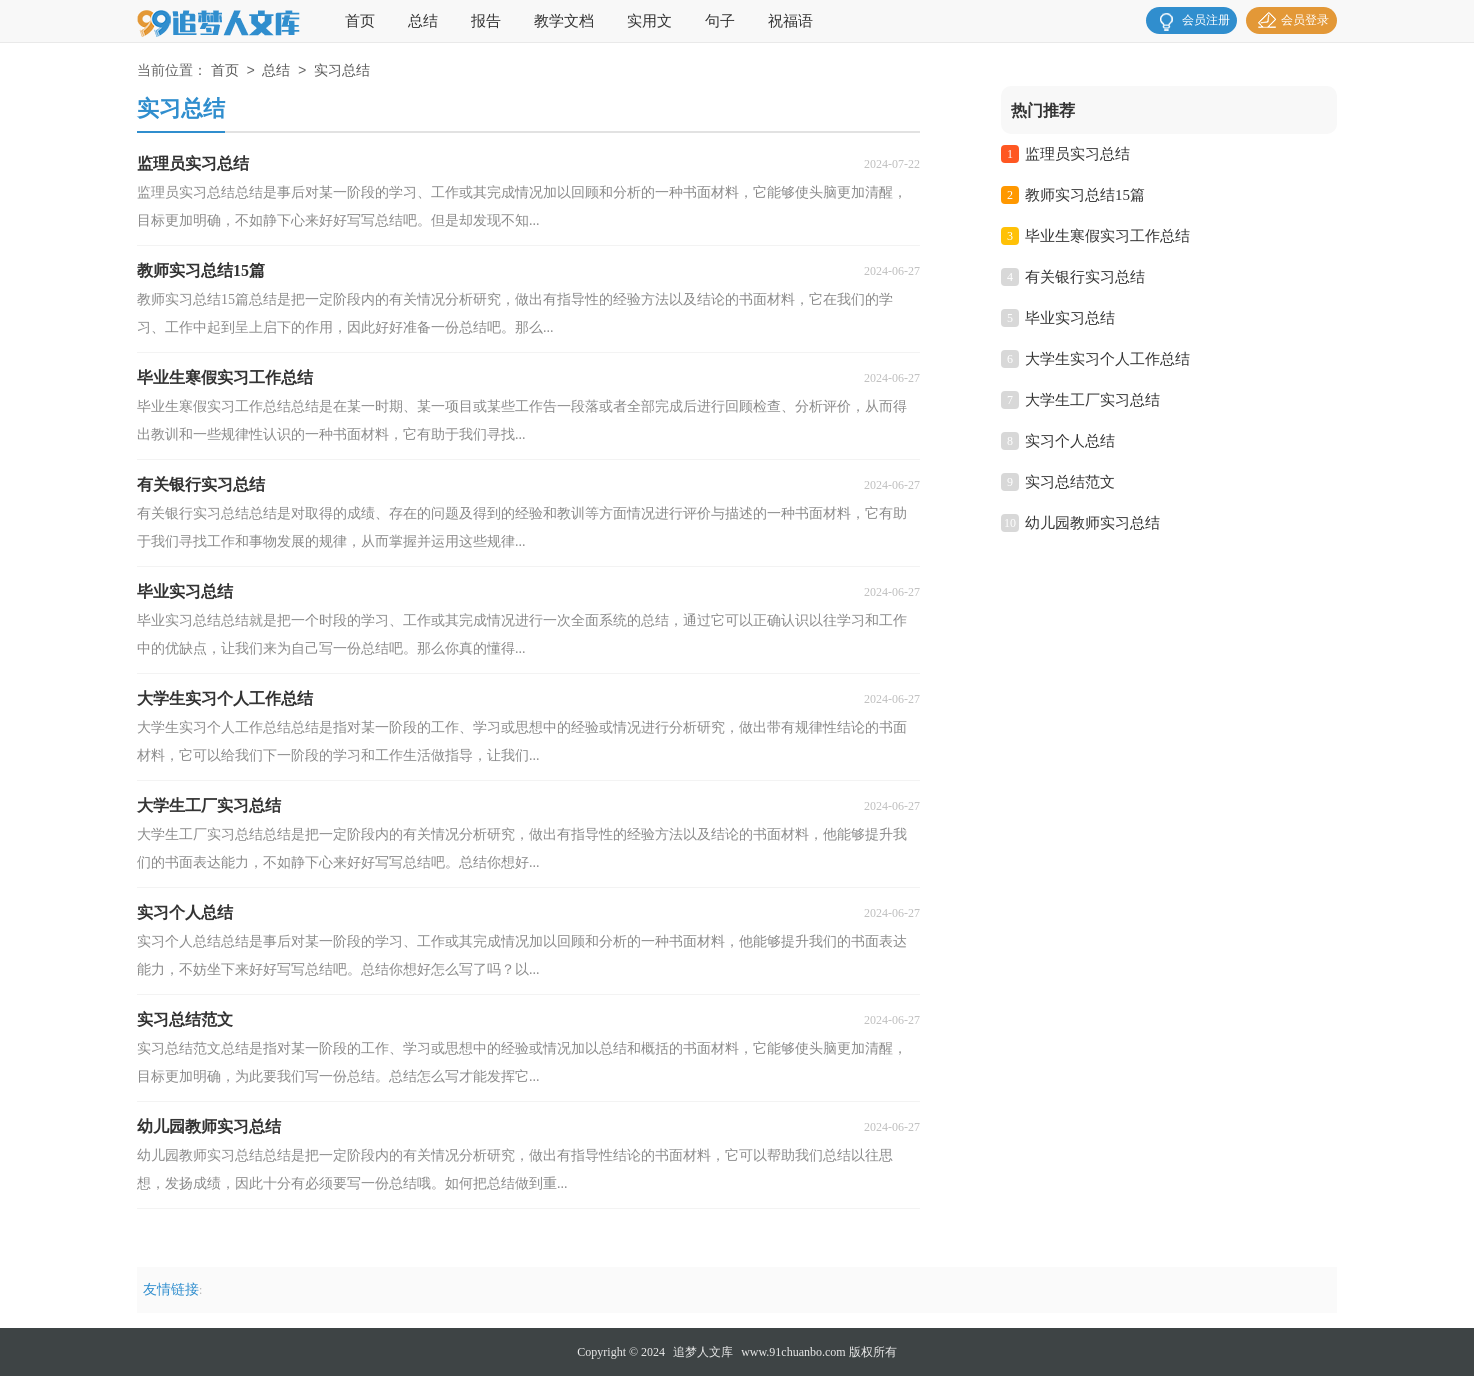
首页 (360, 21)
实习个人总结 (1070, 441)
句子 (720, 21)
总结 (423, 21)
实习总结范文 (1070, 482)
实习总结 (342, 71)
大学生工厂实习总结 (1092, 400)
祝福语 (790, 21)
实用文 (649, 21)
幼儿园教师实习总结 (1092, 523)
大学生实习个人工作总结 (1107, 359)
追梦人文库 (703, 1352)
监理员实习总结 (1077, 154)
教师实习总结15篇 (1085, 195)
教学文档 (564, 21)
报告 (486, 21)
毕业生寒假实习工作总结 (1107, 236)
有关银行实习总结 (1085, 277)
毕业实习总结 (1070, 318)
